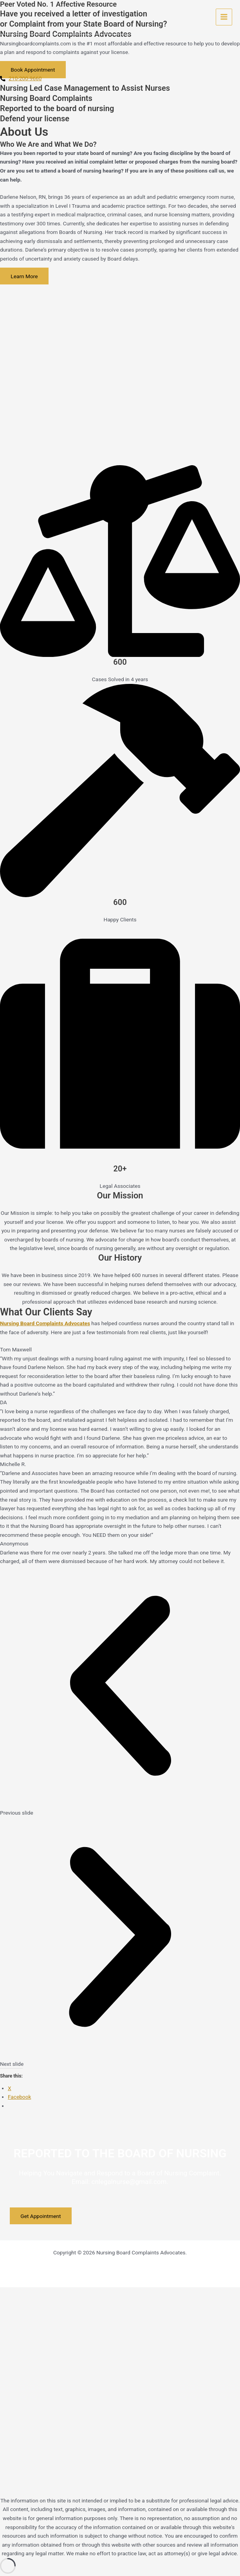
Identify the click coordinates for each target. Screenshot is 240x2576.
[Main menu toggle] (224, 17)
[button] (120, 1691)
